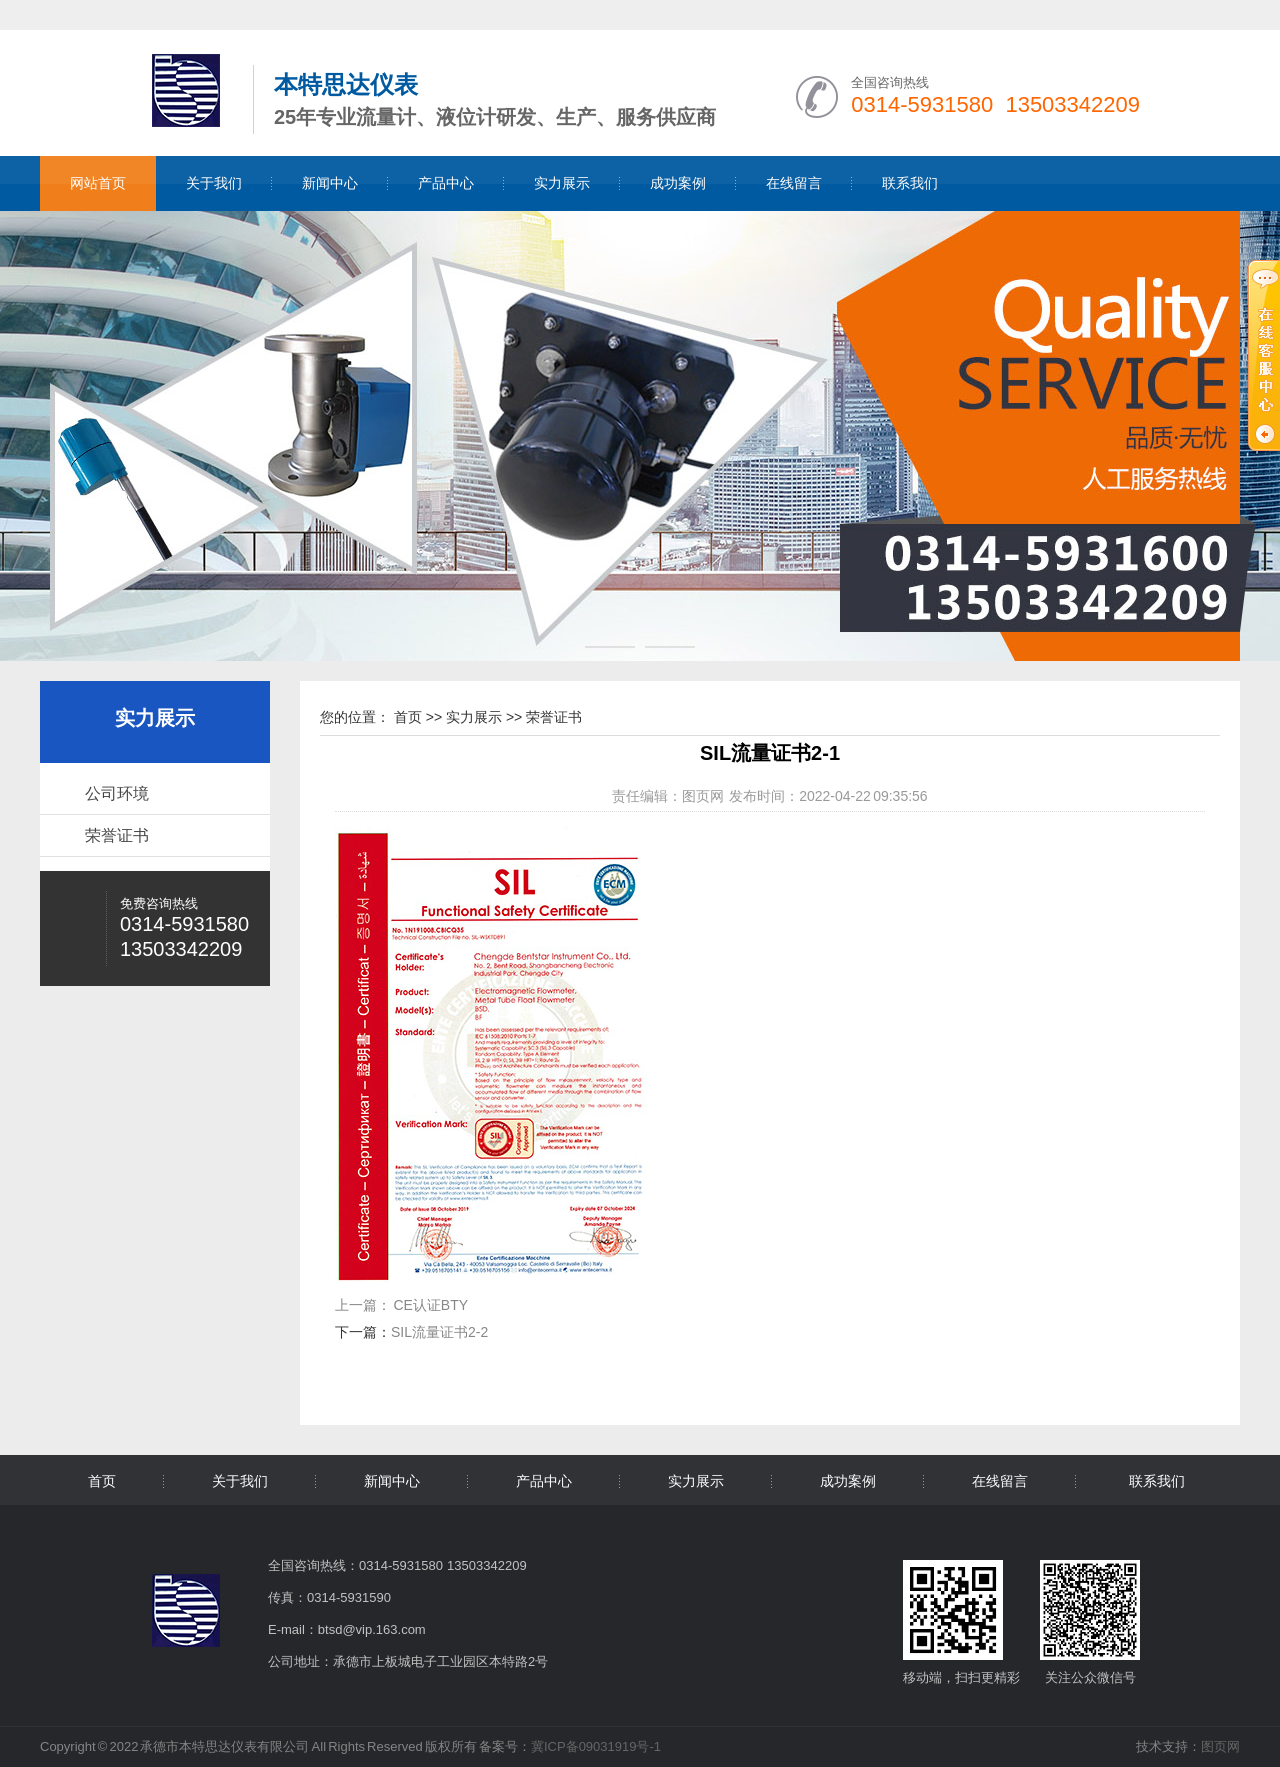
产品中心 (446, 183)
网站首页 (98, 183)
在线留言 (794, 183)
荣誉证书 (117, 835)
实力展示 (562, 183)
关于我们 (214, 183)
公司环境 (117, 793)
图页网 (703, 796)
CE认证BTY (430, 1305)
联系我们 (910, 183)
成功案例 (678, 183)
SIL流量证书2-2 (439, 1332)
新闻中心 (330, 183)
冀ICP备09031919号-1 (596, 1746)
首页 (408, 717)
